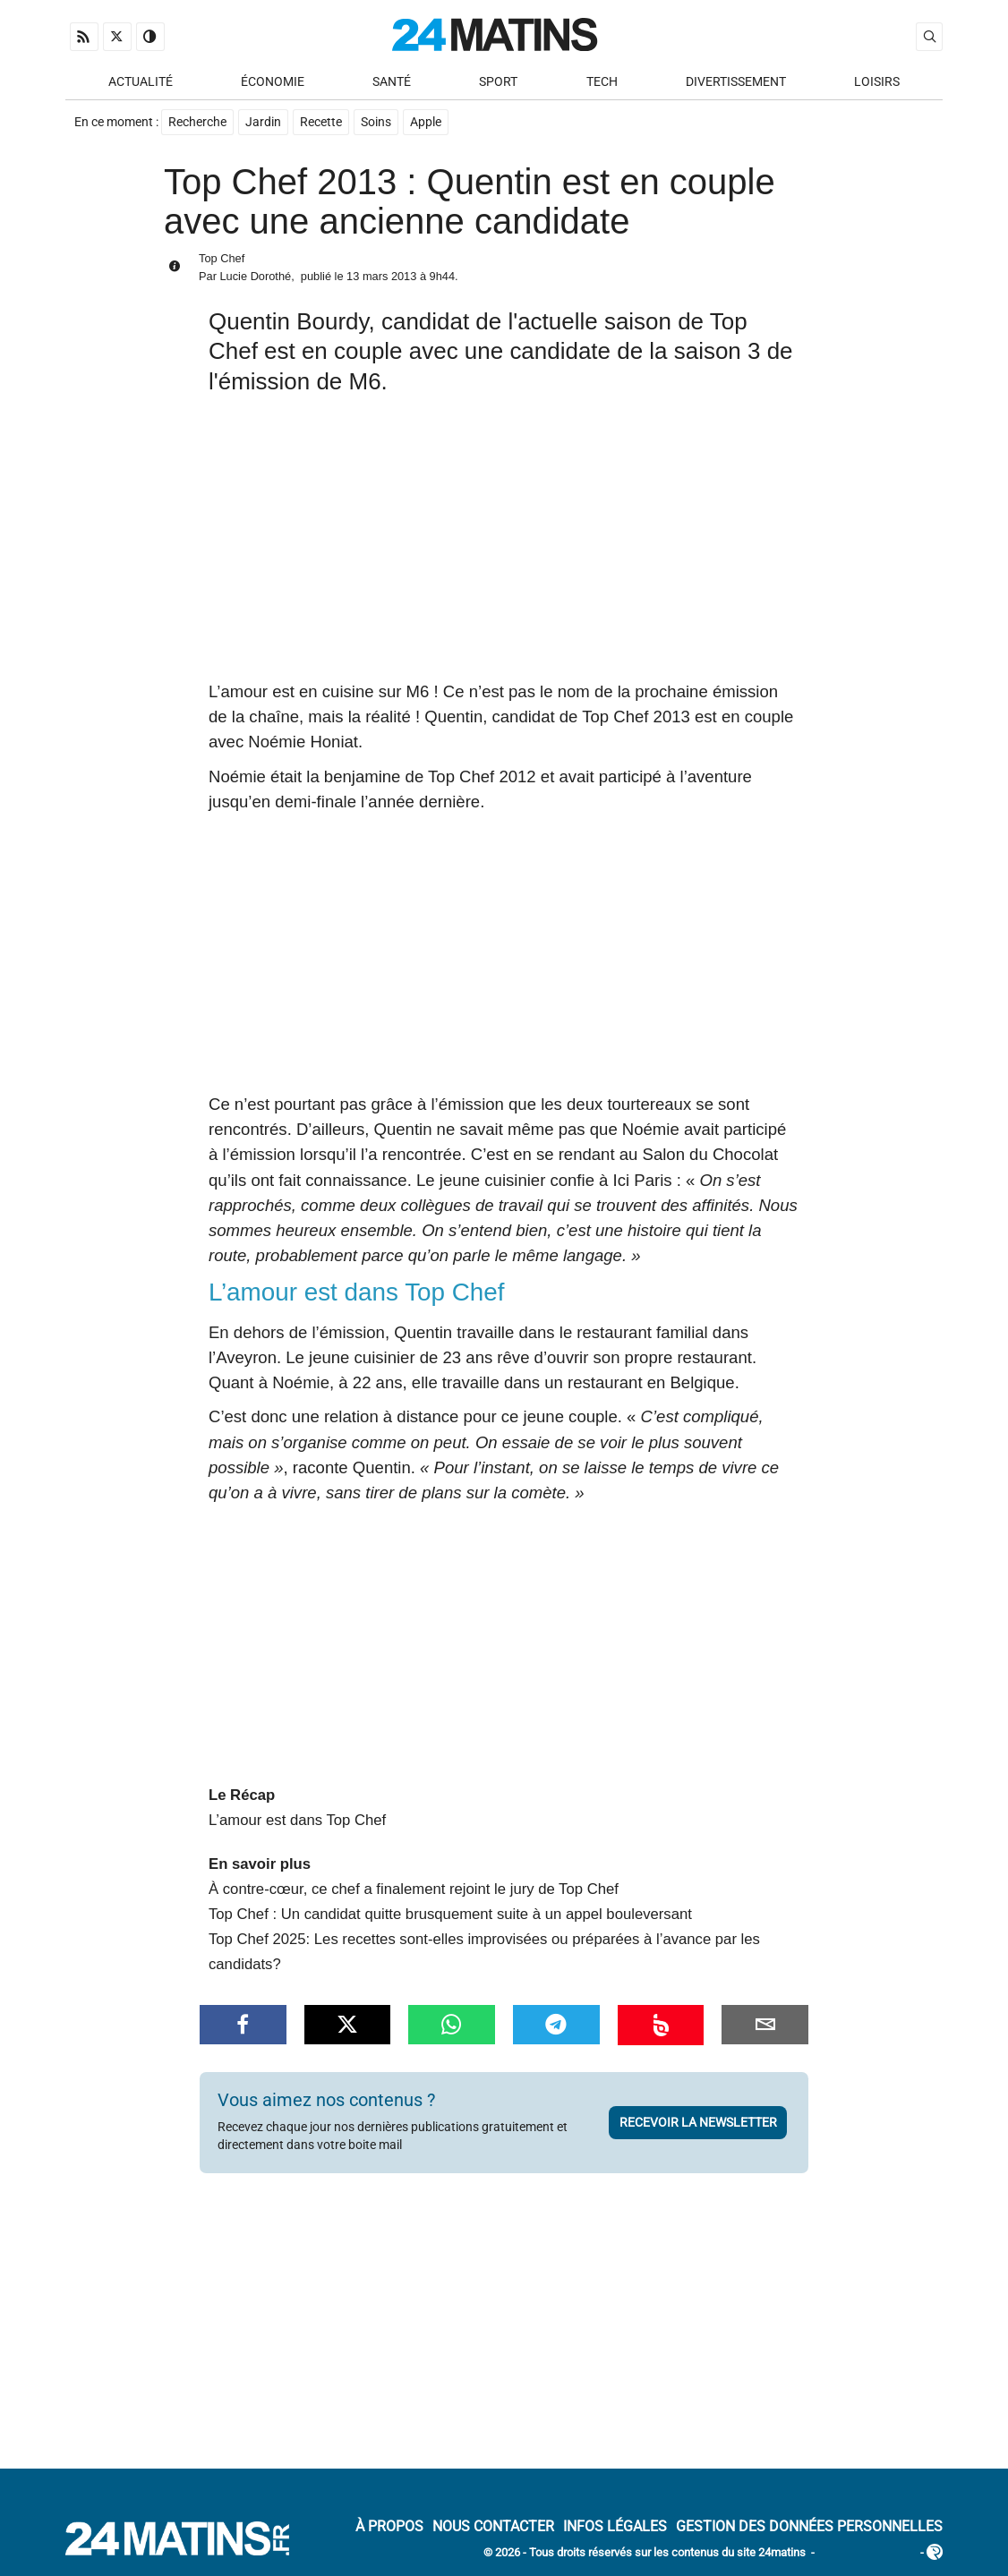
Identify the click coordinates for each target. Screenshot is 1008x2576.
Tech (602, 82)
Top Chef (221, 258)
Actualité (140, 82)
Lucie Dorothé (255, 276)
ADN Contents (867, 2553)
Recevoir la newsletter (698, 2122)
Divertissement (736, 82)
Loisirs (877, 82)
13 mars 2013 (381, 276)
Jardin (263, 122)
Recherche (197, 122)
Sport (498, 82)
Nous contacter (493, 2526)
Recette (321, 122)
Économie (272, 82)
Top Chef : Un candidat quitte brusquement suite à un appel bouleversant (450, 1914)
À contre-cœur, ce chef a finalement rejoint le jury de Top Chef (414, 1889)
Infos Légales (615, 2526)
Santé (391, 82)
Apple (425, 122)
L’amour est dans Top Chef (297, 1820)
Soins (376, 122)
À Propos (389, 2526)
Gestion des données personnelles (809, 2526)
